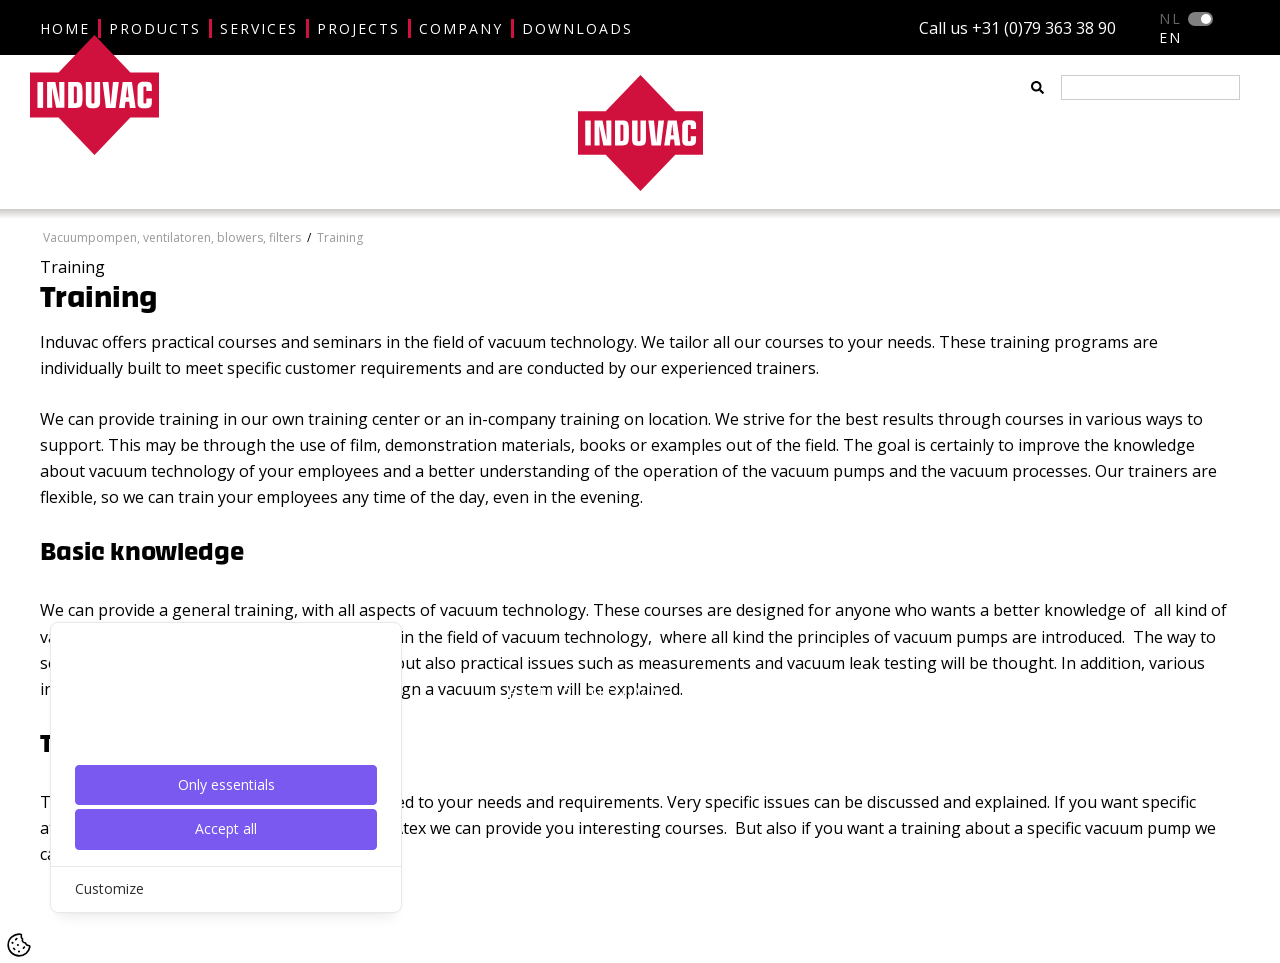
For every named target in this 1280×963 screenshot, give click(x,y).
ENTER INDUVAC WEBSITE (640, 694)
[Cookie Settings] (19, 945)
